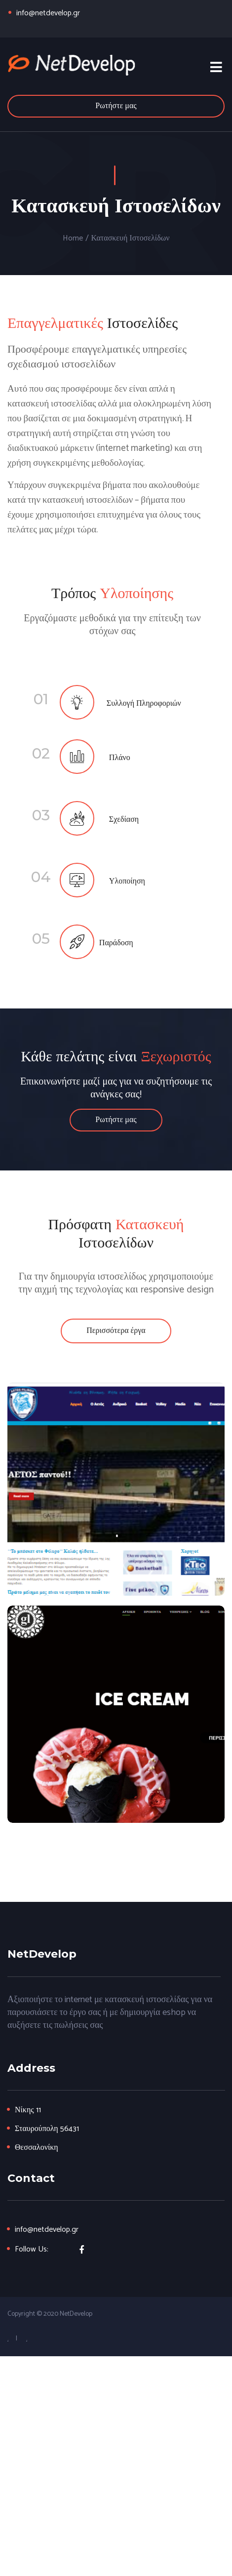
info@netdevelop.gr (48, 13)
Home (73, 238)
